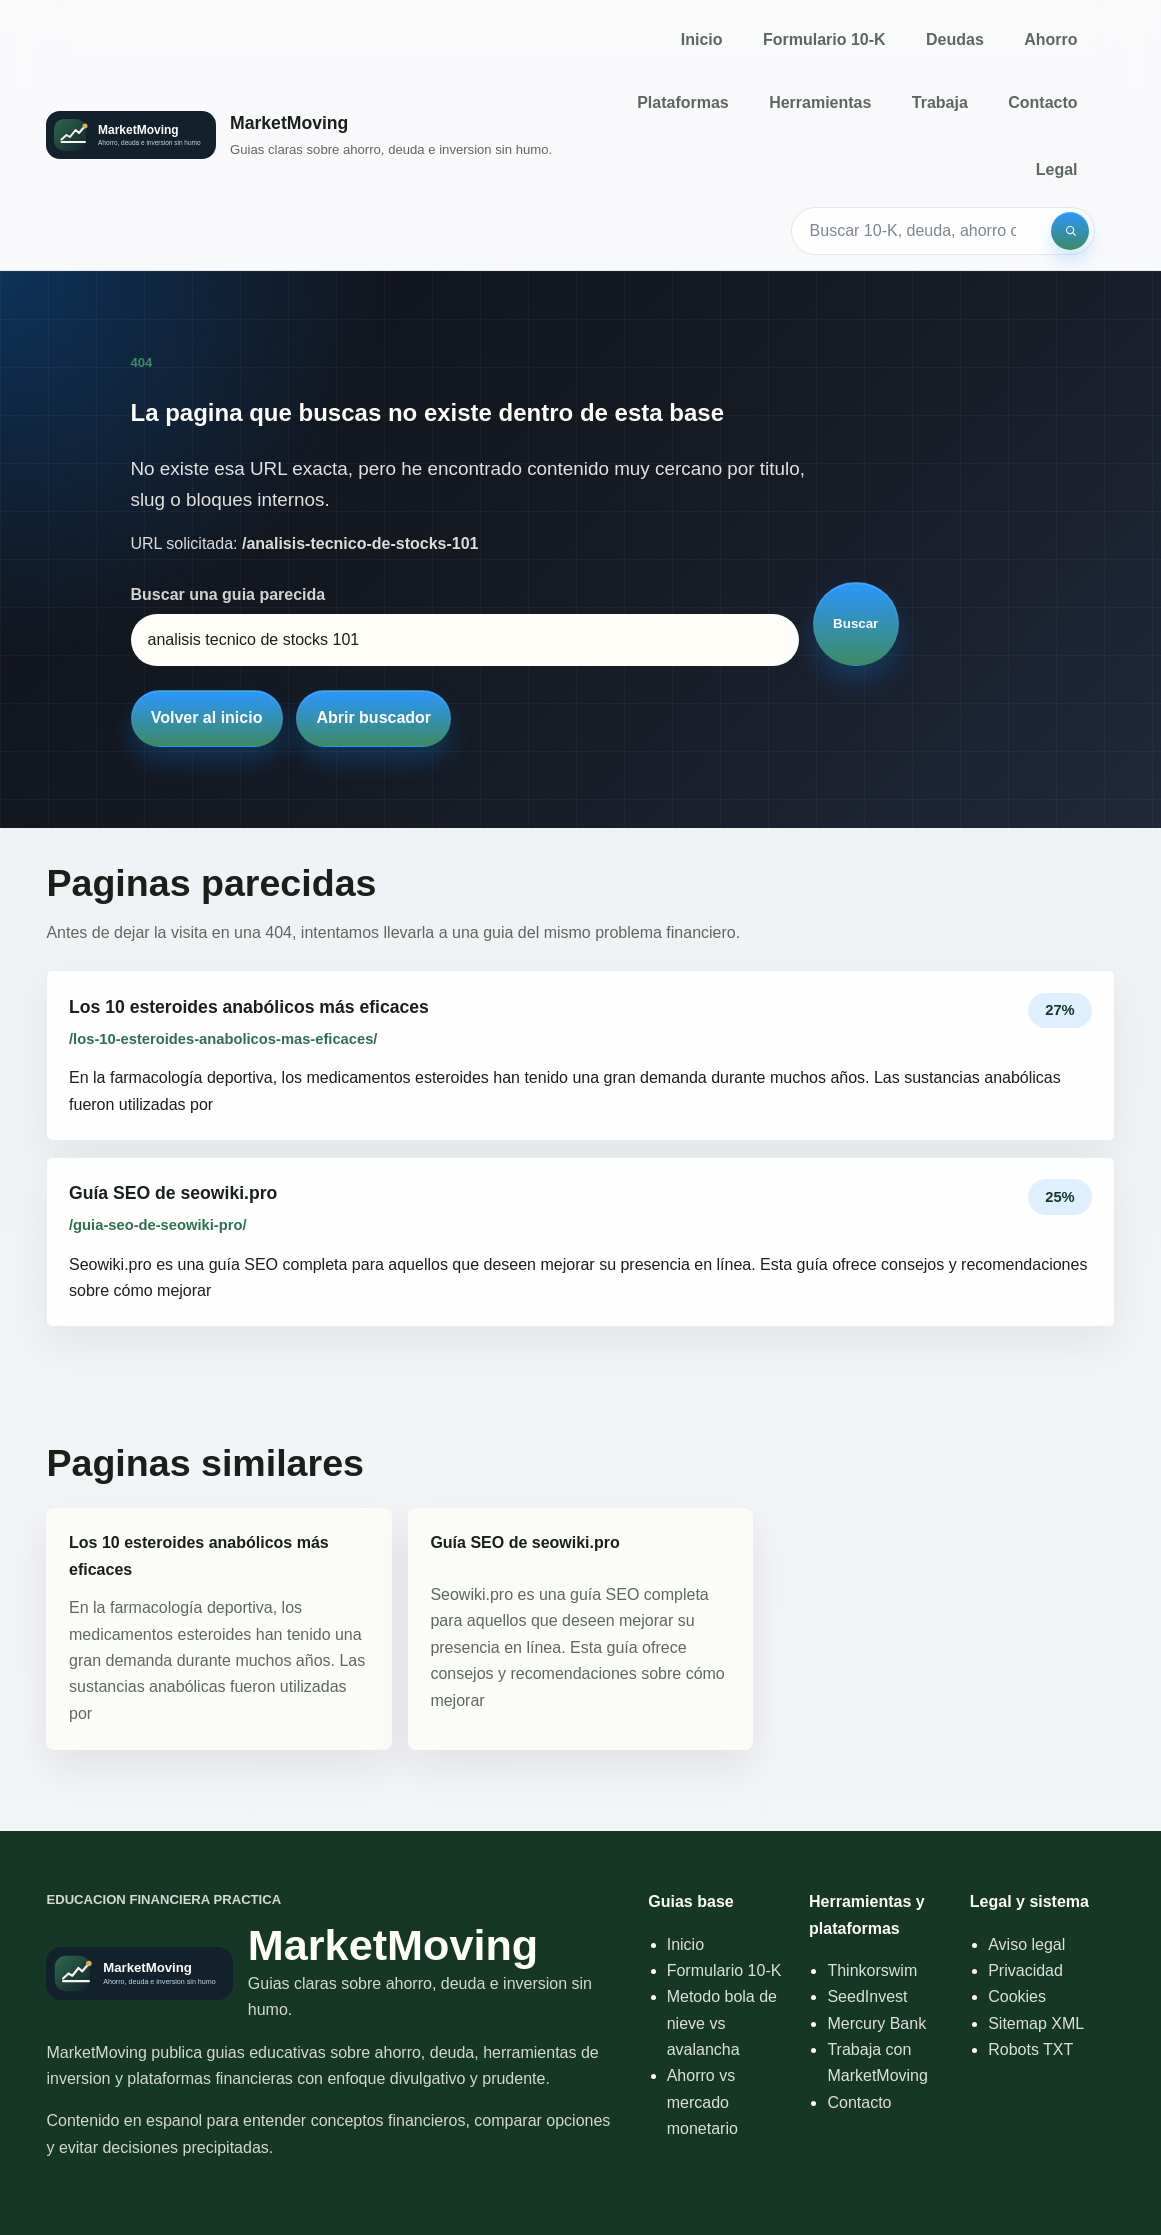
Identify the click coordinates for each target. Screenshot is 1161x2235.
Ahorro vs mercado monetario (702, 2102)
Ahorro (1050, 39)
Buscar (855, 623)
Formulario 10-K (824, 39)
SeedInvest (867, 1996)
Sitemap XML (1036, 2023)
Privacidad (1025, 1970)
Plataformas (683, 102)
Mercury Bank (876, 2023)
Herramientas (820, 102)
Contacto (1042, 102)
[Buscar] (1070, 231)
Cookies (1017, 1996)
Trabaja (940, 102)
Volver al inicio (207, 717)
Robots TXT (1030, 2049)
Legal (1057, 169)
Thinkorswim (872, 1970)
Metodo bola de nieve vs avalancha (722, 2023)
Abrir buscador (373, 717)
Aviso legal (1026, 1944)
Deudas (955, 39)
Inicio (702, 39)
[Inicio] (299, 134)
